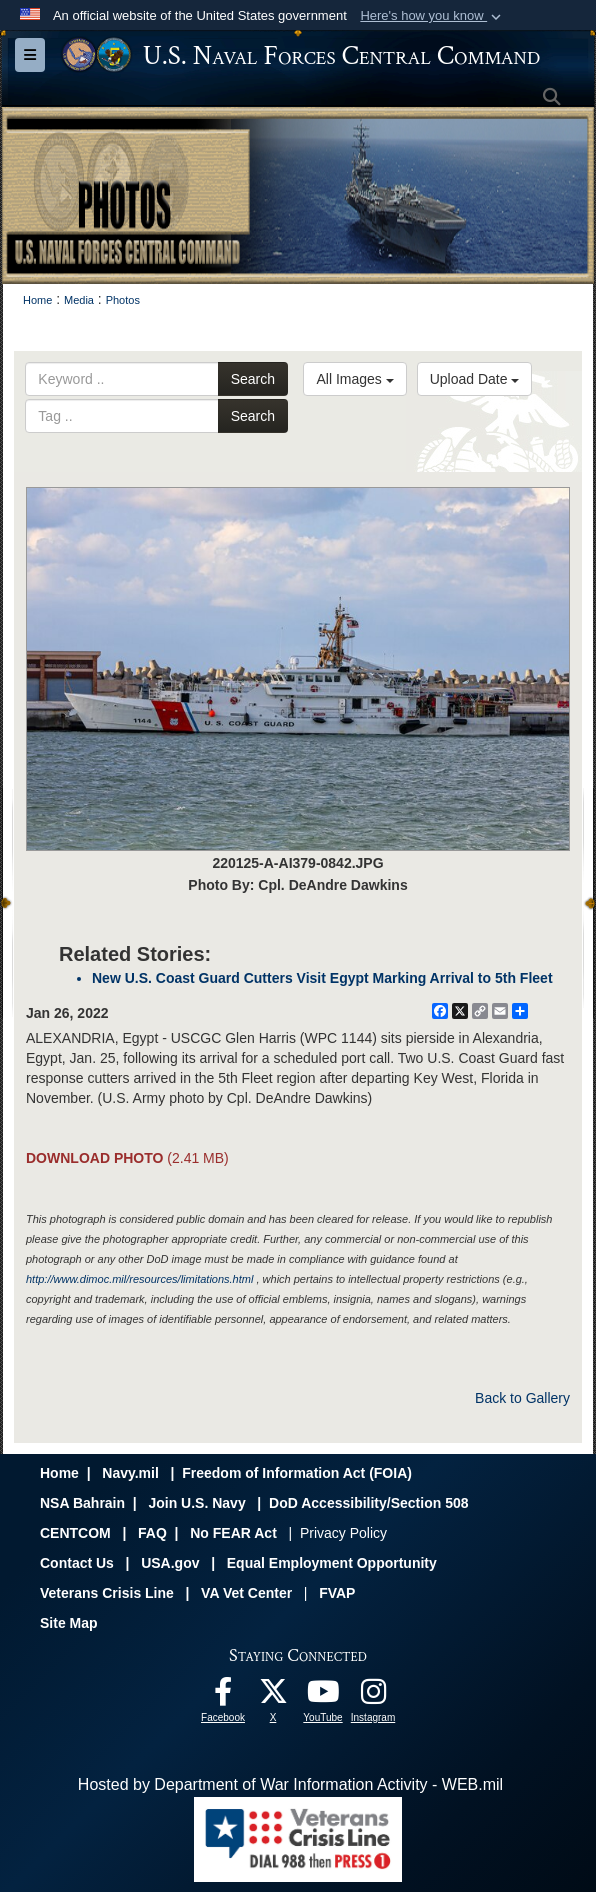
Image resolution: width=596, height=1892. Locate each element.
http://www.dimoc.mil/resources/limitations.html (139, 1279)
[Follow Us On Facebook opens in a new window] (223, 1696)
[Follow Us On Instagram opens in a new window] (373, 1696)
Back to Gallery (522, 1398)
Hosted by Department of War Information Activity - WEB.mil (290, 1784)
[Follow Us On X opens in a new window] (273, 1696)
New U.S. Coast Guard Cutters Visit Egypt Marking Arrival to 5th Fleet (322, 978)
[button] (432, 16)
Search (253, 379)
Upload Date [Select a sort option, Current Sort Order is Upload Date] (475, 379)
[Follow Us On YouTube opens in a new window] (323, 1696)
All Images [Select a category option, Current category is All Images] (354, 379)
